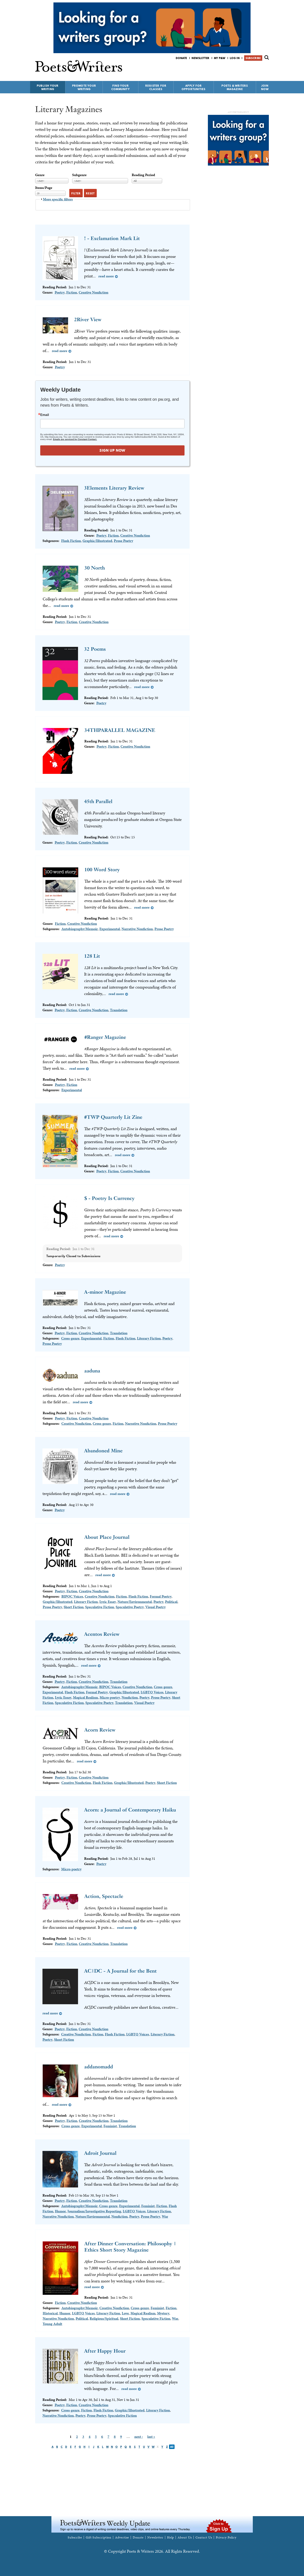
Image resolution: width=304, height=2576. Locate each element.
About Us (185, 2537)
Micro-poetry (110, 1697)
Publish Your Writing (48, 87)
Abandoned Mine (103, 1450)
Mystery (163, 2313)
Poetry (60, 292)
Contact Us (203, 2537)
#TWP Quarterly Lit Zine (113, 1117)
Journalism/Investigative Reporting (94, 2211)
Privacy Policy (226, 2537)
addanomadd (98, 2066)
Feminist (110, 2125)
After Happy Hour (105, 2351)
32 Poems (95, 649)
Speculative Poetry (130, 1606)
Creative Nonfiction (93, 292)
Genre (40, 174)
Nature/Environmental (134, 1601)
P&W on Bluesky (259, 68)
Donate (181, 58)
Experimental (109, 928)
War (165, 2216)
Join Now (265, 87)
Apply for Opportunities (194, 87)
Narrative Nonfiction (137, 928)
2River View (87, 319)
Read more (106, 276)
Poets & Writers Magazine (234, 87)
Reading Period (143, 174)
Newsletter (201, 58)
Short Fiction (74, 1606)
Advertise (122, 2537)
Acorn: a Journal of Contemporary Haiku (130, 1810)
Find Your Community (120, 87)
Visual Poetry (155, 1606)
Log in (235, 58)
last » (151, 2436)
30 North (94, 568)
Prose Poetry (123, 540)
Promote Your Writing (84, 87)
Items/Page (43, 187)
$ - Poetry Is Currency (109, 1198)
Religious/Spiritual (104, 2318)
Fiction (71, 292)
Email (44, 415)
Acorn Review (99, 1730)
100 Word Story (102, 869)
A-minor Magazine (105, 1292)
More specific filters (58, 199)
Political (171, 1601)
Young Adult (52, 2323)
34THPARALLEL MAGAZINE (119, 730)
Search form (266, 57)
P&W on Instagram (266, 68)
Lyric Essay (107, 1601)
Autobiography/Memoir (79, 928)
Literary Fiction (149, 1338)
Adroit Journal (100, 2153)
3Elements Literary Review (114, 488)
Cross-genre (70, 1338)
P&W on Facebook (252, 68)
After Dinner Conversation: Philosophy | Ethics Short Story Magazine (130, 2246)
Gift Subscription (98, 2537)
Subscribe (253, 58)
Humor (60, 2211)
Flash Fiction (71, 540)
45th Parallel (98, 801)
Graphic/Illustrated (97, 540)
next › (138, 2436)
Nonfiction (130, 1697)
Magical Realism (85, 1697)
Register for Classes (155, 87)
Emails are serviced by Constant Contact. (75, 439)
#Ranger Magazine (105, 1037)
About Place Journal (106, 1537)
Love (125, 2313)
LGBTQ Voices (152, 1692)
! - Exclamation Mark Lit (112, 238)
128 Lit (92, 956)
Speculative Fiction (99, 1606)
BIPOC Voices (72, 1596)
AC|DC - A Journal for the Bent (120, 1971)
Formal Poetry (161, 1596)
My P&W (219, 58)
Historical (50, 2313)
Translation (118, 1009)
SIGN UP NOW (112, 450)
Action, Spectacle (103, 1896)
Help (170, 2537)
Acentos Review (101, 1634)
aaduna (92, 1371)
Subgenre (79, 174)
